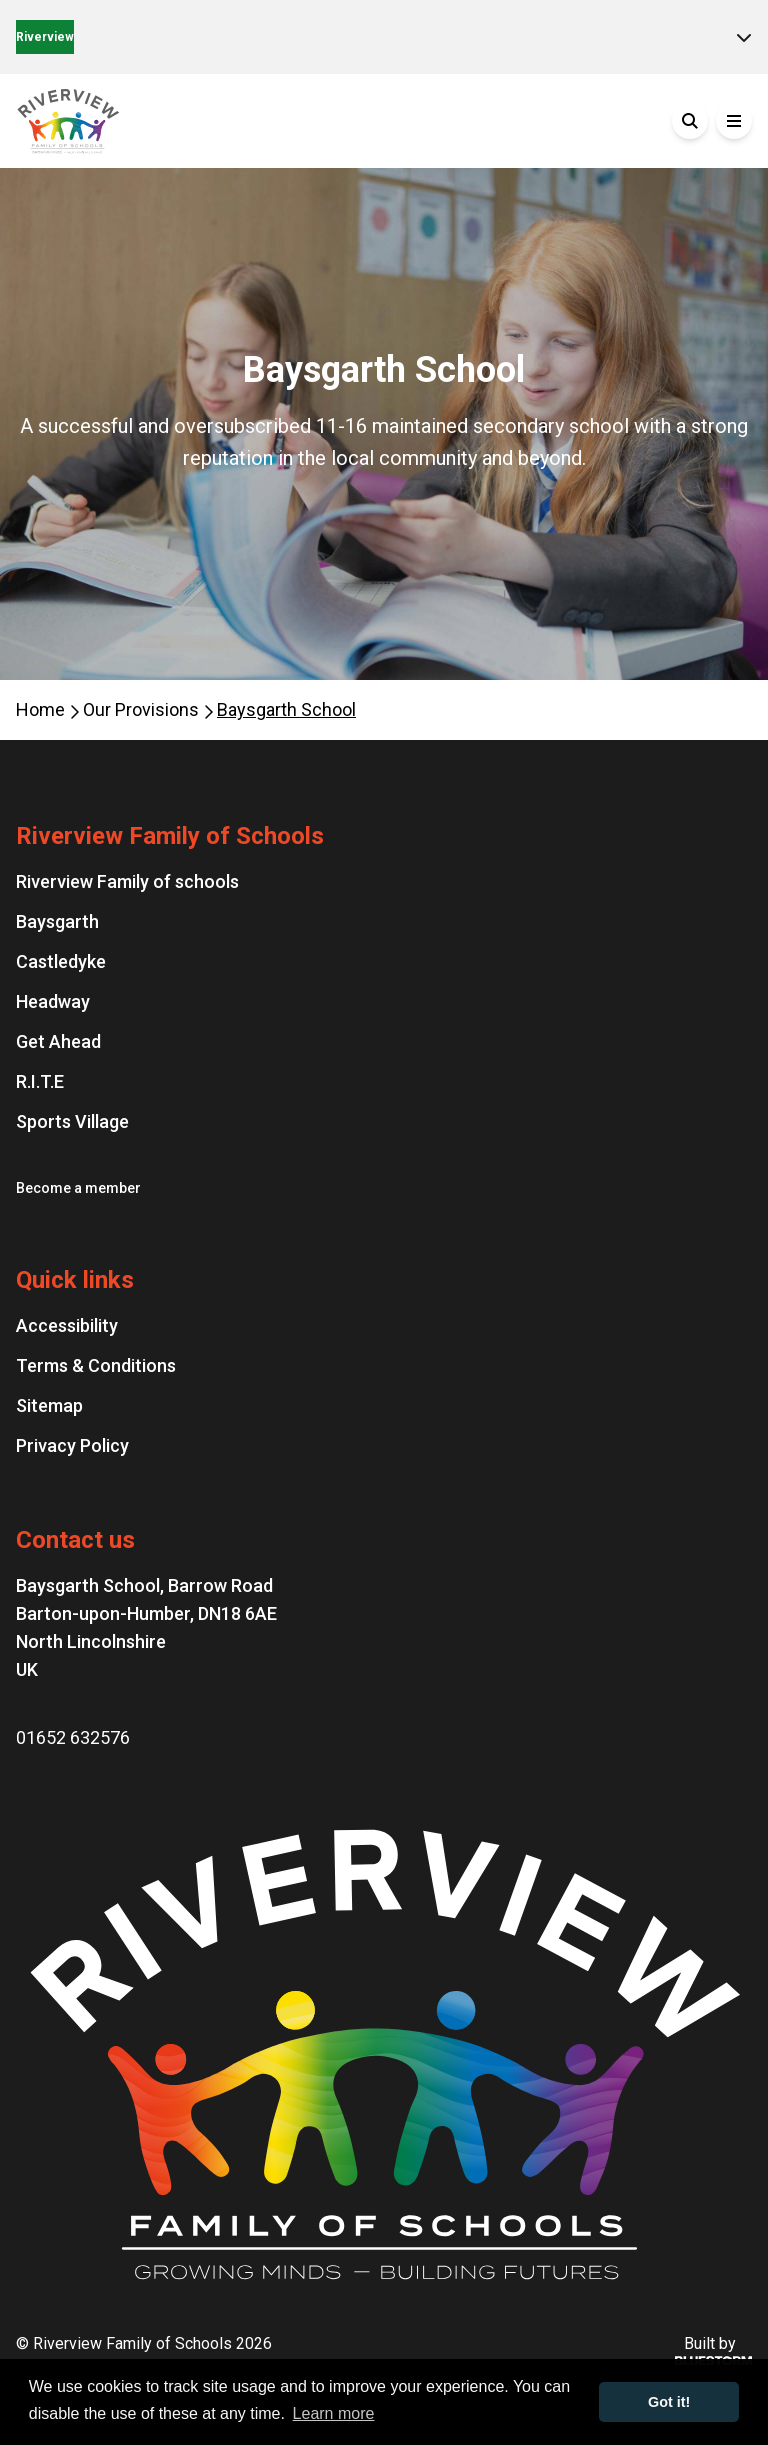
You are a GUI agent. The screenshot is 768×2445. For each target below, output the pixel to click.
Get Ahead (58, 1041)
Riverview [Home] (45, 37)
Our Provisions (143, 709)
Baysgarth (57, 921)
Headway (53, 1001)
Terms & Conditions (96, 1365)
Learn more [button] (334, 2413)
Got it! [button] (669, 2402)
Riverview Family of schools (127, 881)
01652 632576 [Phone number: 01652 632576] (73, 1737)
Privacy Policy (72, 1445)
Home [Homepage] (42, 709)
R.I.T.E (40, 1081)
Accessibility (67, 1325)
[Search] (690, 121)
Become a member (78, 1188)
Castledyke (61, 961)
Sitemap (49, 1405)
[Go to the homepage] (166, 121)
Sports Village (72, 1121)
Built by (709, 2350)
